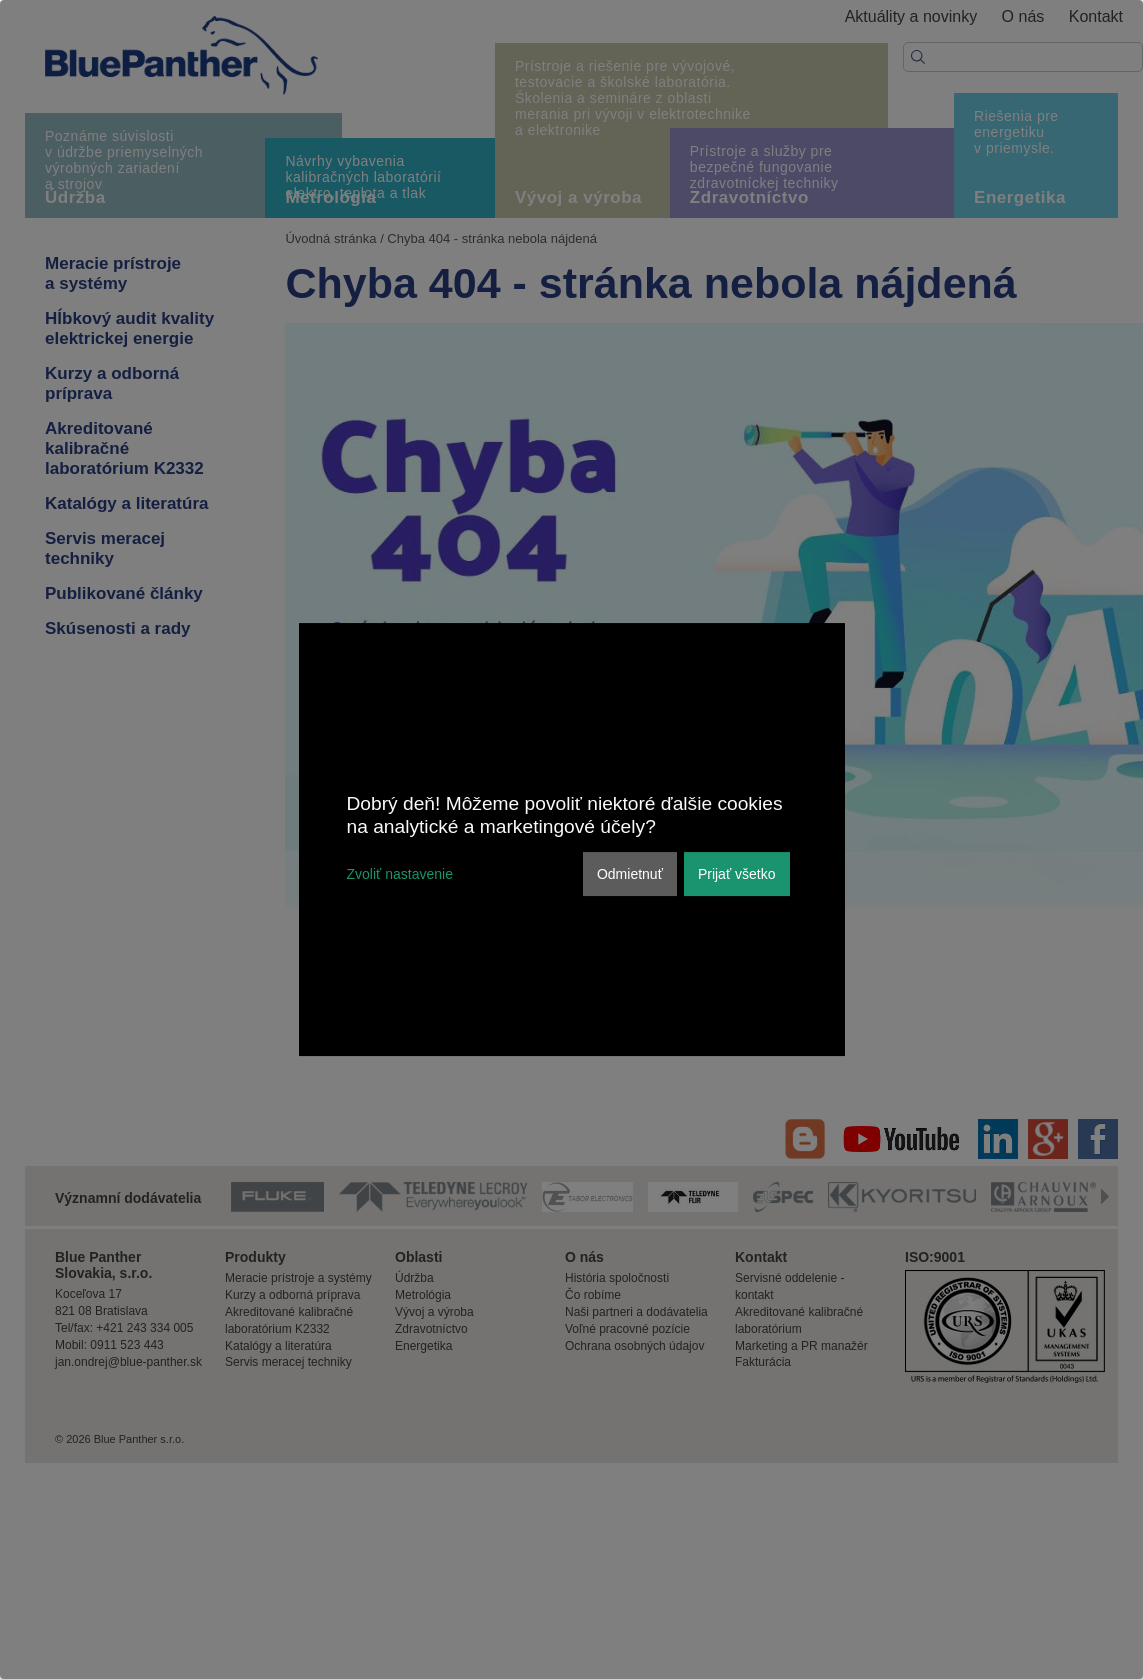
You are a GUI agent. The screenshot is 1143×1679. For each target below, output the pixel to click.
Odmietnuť (630, 874)
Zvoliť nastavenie (400, 874)
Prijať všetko (737, 874)
